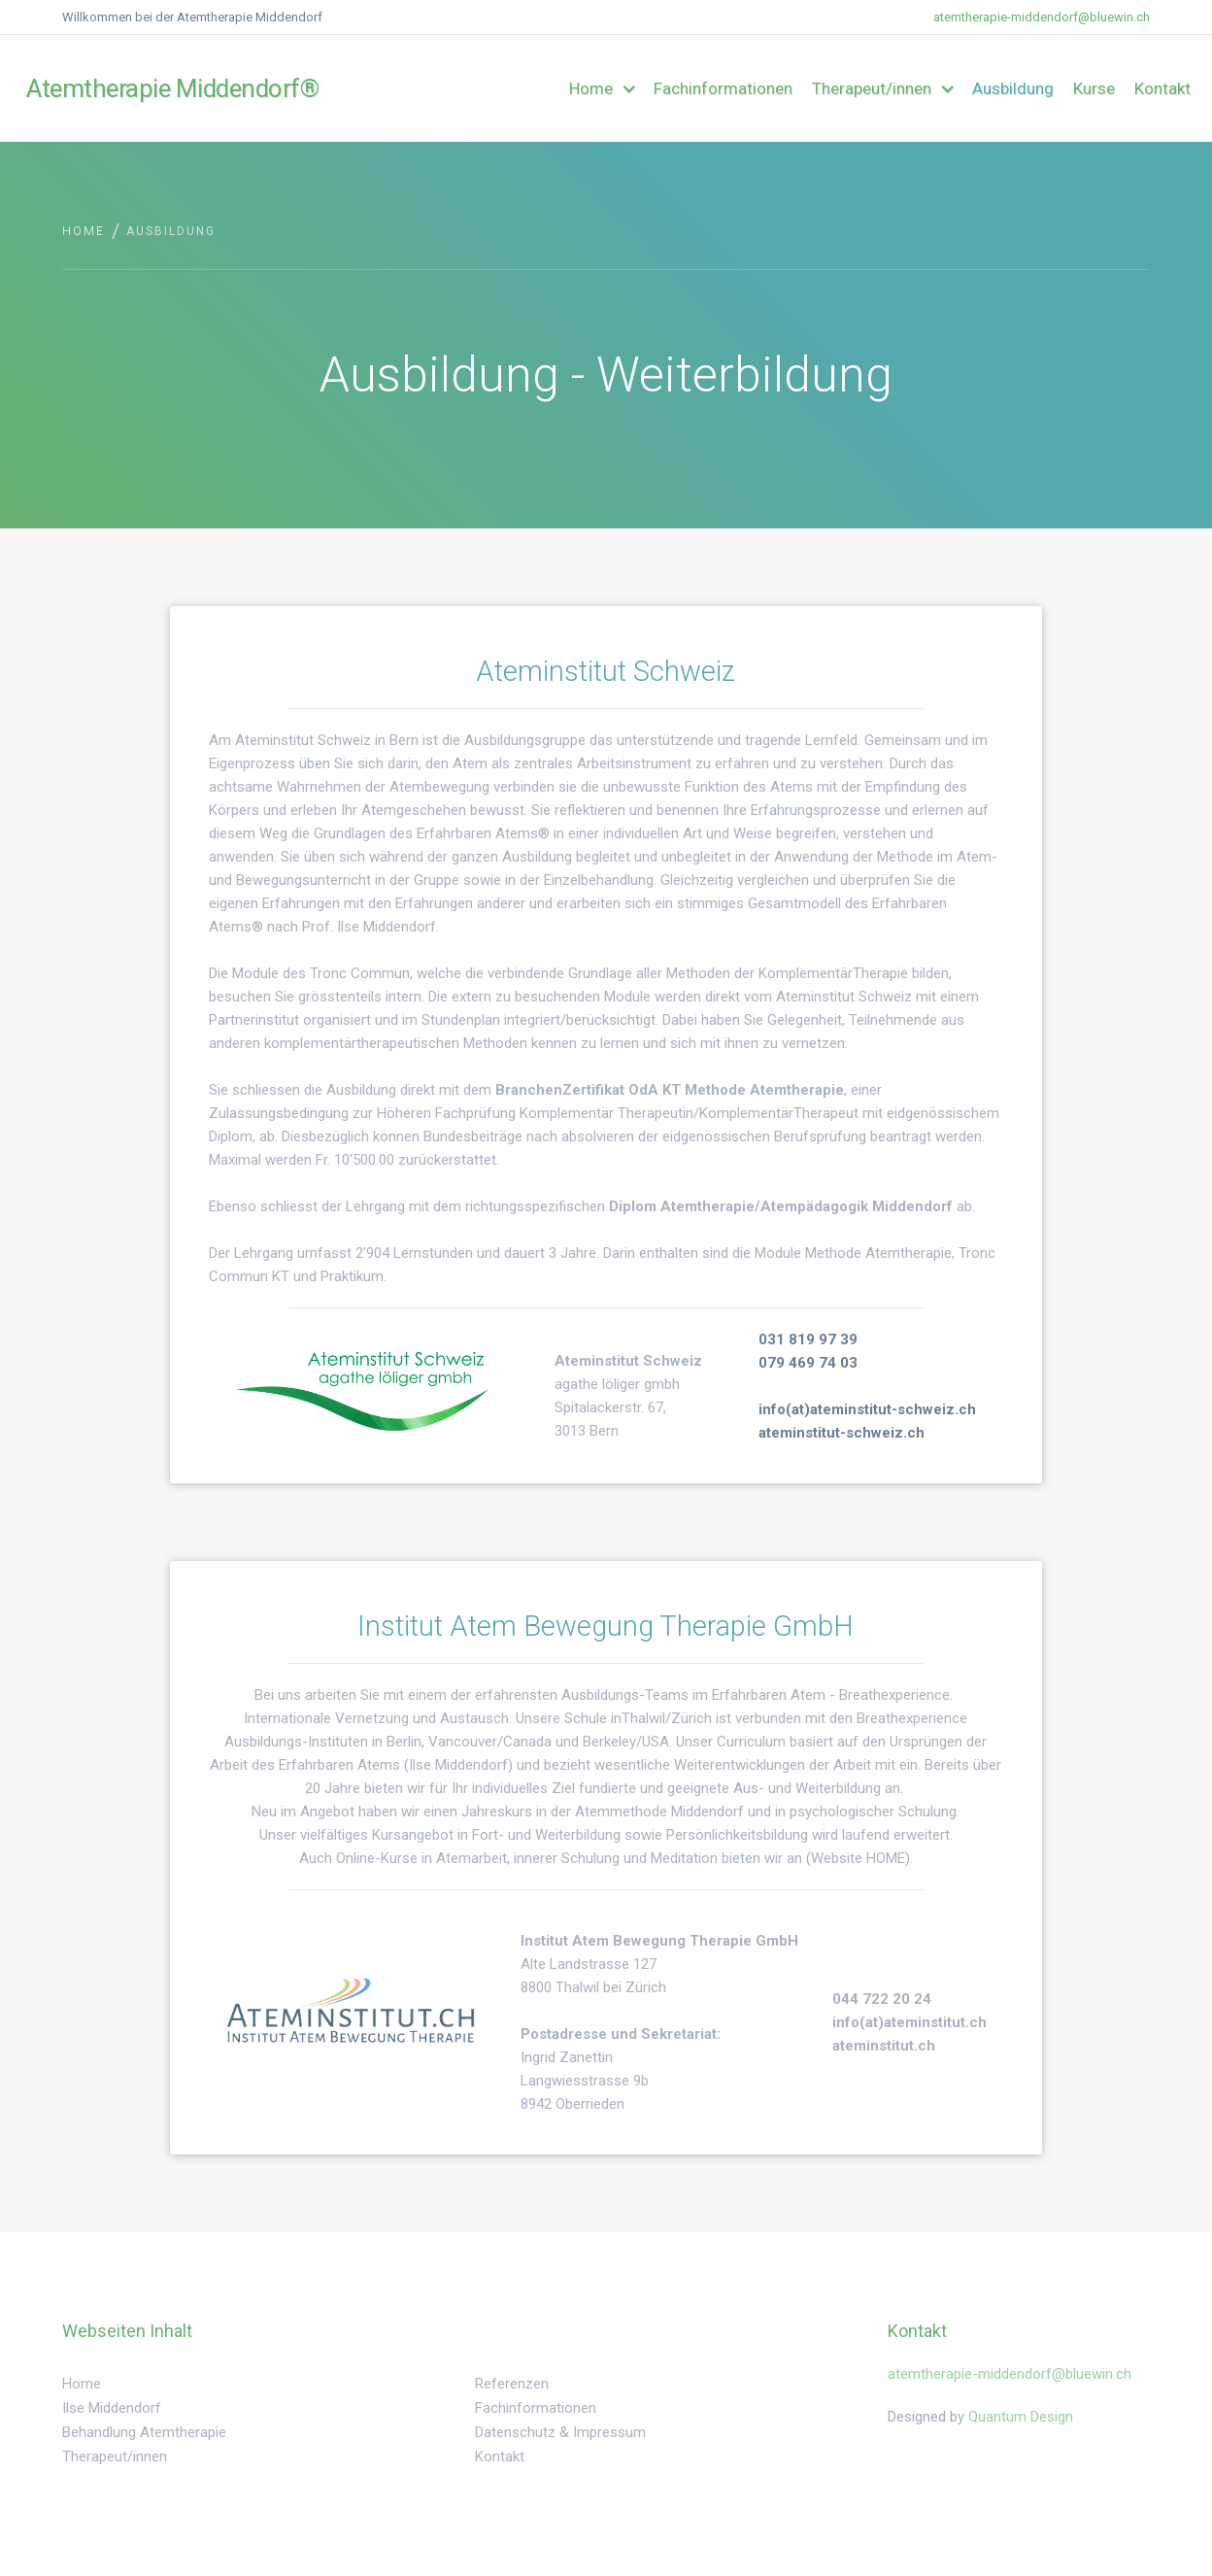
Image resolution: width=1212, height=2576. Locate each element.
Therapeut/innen (114, 2456)
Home (83, 231)
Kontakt (1162, 88)
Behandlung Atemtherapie (144, 2432)
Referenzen (512, 2383)
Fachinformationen (723, 88)
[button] (601, 88)
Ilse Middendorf (111, 2408)
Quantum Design (1020, 2416)
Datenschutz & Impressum (560, 2432)
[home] (118, 88)
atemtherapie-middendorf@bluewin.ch (1041, 17)
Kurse (1094, 88)
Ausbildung (1013, 88)
